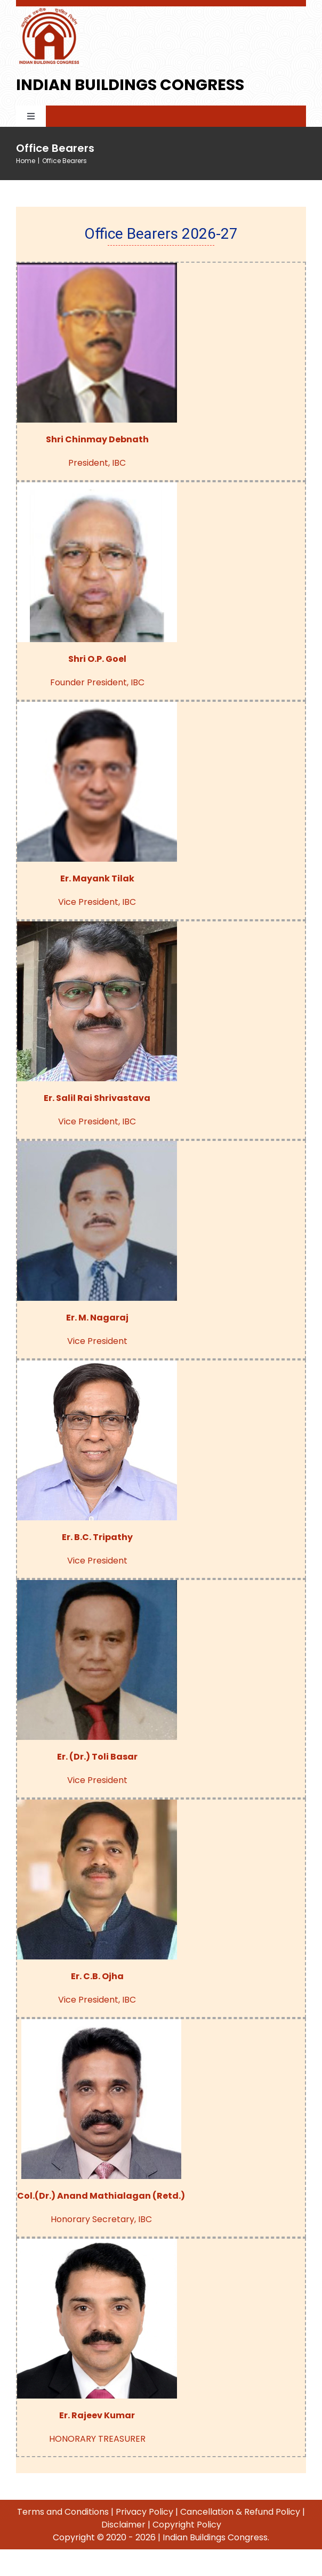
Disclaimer (123, 2524)
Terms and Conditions (63, 2512)
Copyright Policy (186, 2524)
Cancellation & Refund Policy (240, 2512)
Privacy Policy (144, 2512)
